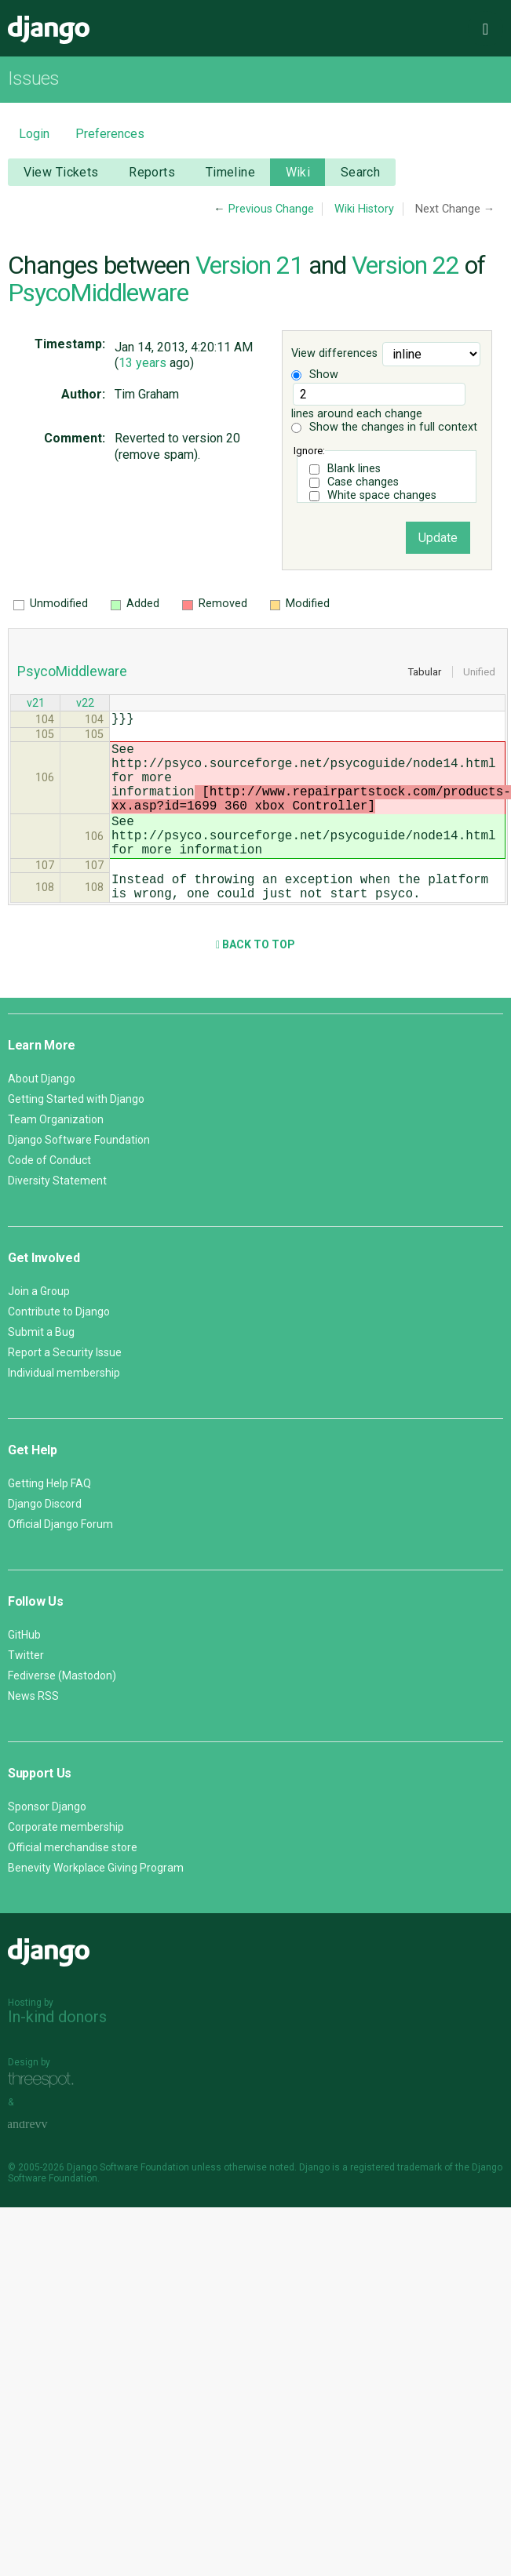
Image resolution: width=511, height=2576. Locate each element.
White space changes (381, 495)
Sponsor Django (47, 1844)
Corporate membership (66, 1864)
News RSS (33, 1733)
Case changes (363, 482)
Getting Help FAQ (49, 1521)
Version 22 (405, 265)
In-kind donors (57, 2054)
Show (314, 374)
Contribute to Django (59, 1349)
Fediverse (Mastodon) (62, 1713)
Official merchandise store (72, 1885)
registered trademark (396, 2204)
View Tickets (61, 172)
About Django (41, 1116)
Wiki (298, 172)
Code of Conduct (49, 1198)
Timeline (230, 172)
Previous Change (271, 209)
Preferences (109, 133)
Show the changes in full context (384, 427)
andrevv (45, 2162)
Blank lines (354, 468)
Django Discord (45, 1541)
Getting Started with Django (76, 1136)
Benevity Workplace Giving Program (96, 1905)
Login (34, 133)
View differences (334, 353)
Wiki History (364, 209)
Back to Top (255, 982)
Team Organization (56, 1157)
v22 (85, 704)
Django (48, 30)
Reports (152, 172)
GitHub (24, 1672)
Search (361, 172)
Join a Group (39, 1329)
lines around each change (378, 401)
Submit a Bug (41, 1369)
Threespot (45, 2117)
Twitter (26, 1692)
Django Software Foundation (79, 1177)
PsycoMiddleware (98, 292)
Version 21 (249, 265)
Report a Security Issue (65, 1390)
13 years (142, 362)
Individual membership (64, 1410)
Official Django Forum (60, 1561)
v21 (36, 704)
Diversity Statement (57, 1218)
